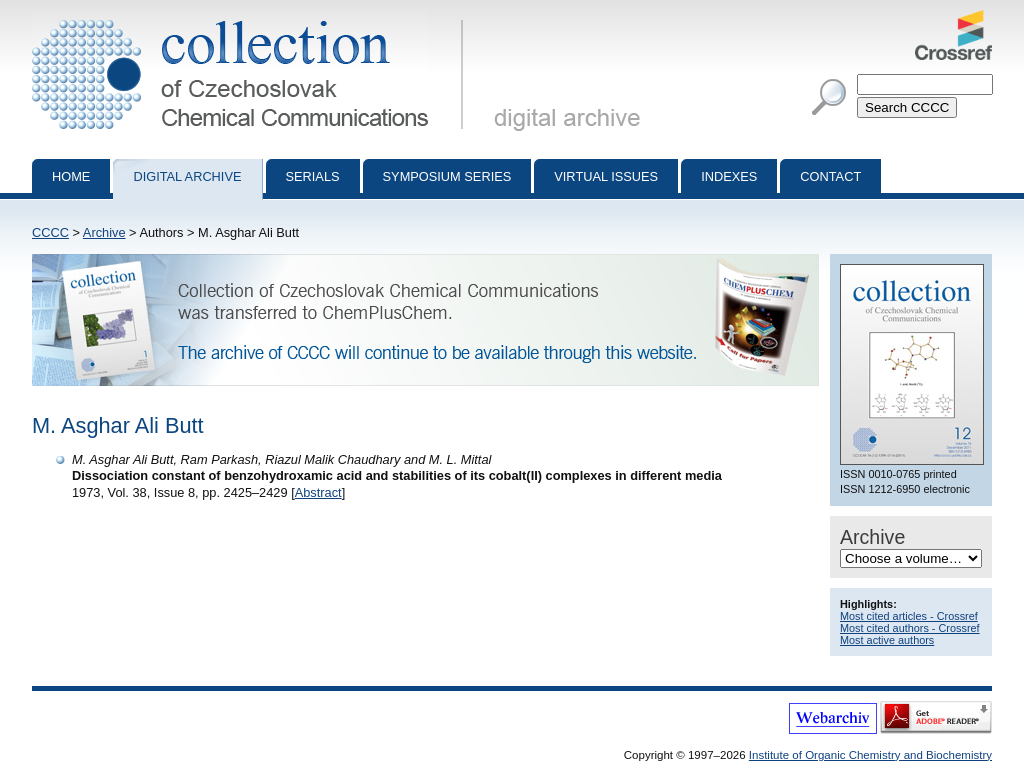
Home (71, 176)
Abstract (318, 492)
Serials (313, 176)
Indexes (729, 176)
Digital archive (187, 176)
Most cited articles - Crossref (909, 616)
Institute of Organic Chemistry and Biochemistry (870, 755)
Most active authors (887, 640)
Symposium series (447, 176)
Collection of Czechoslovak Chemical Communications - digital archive (251, 18)
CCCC (50, 232)
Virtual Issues (606, 176)
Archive (104, 232)
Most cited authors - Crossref (910, 628)
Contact (830, 176)
